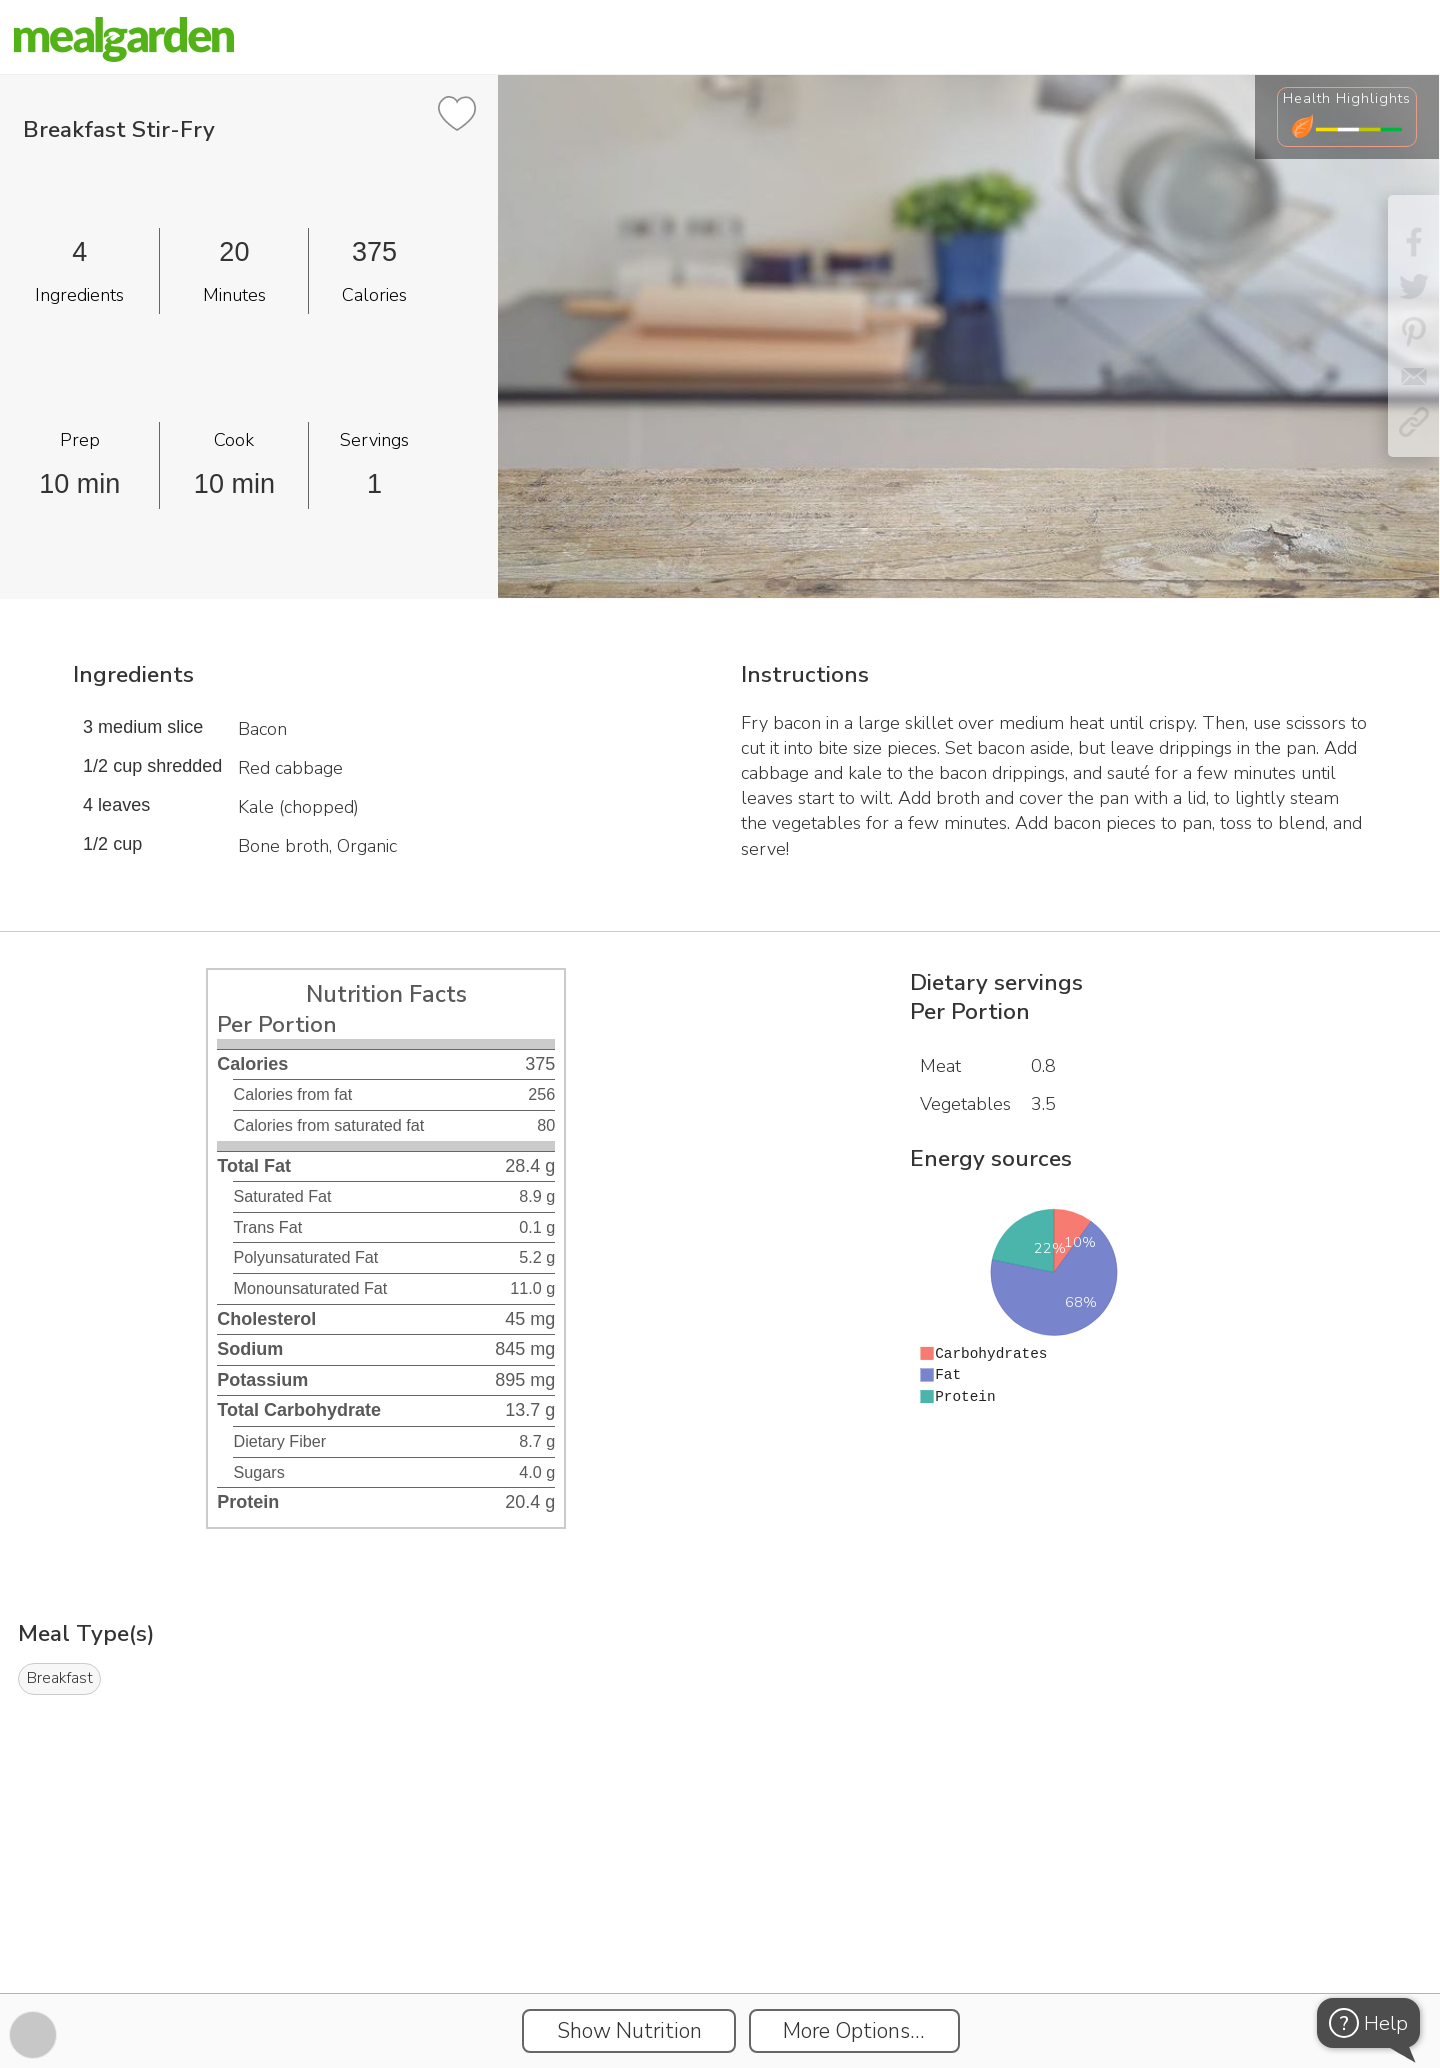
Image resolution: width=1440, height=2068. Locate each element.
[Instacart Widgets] (720, 1924)
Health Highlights (1347, 98)
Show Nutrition (629, 2031)
